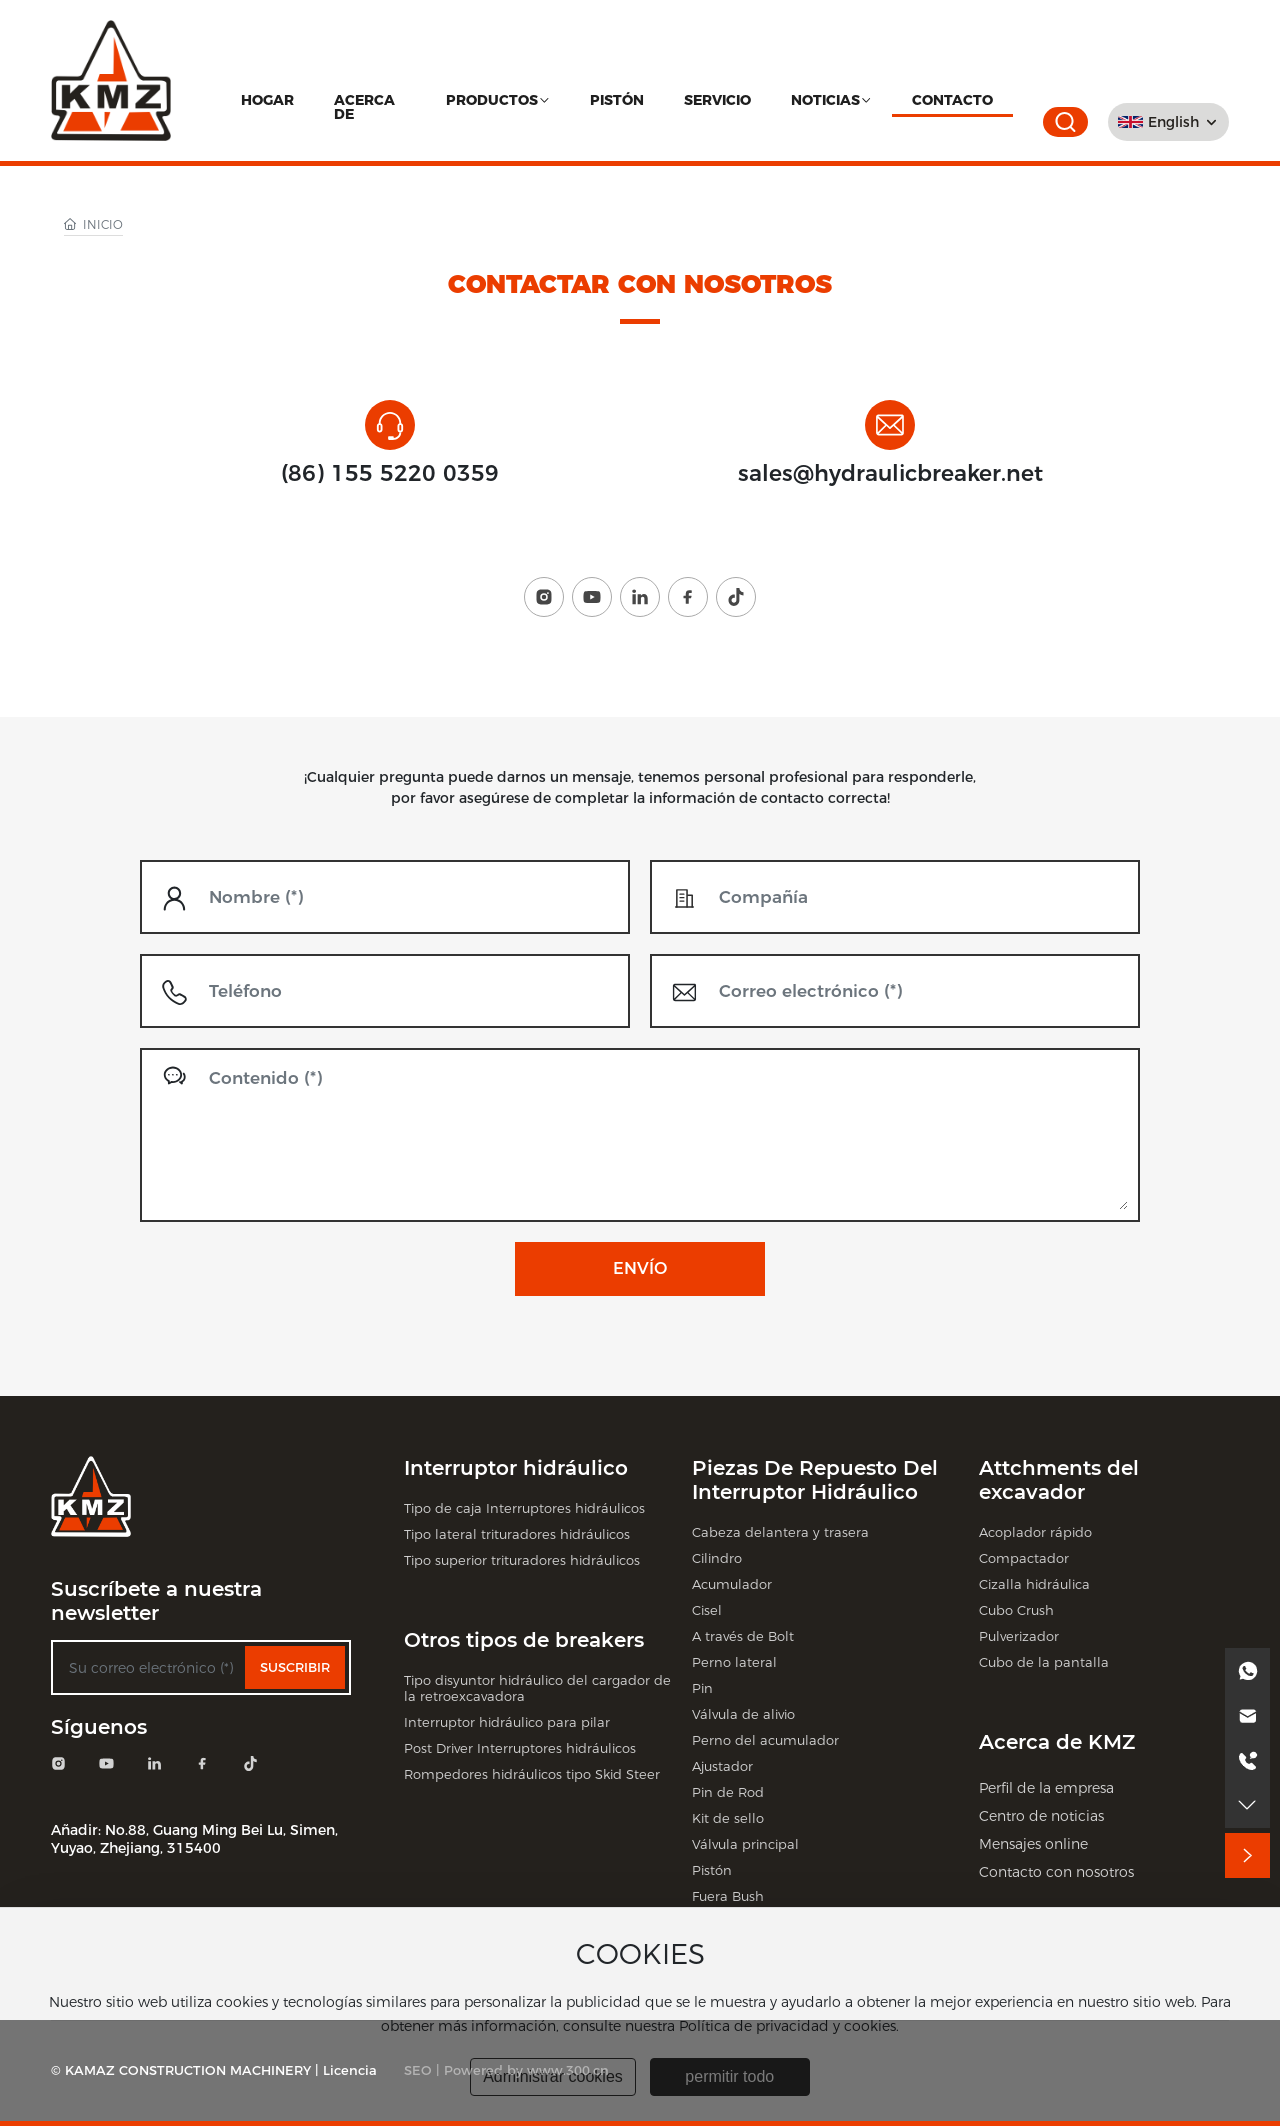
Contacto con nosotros (1056, 1872)
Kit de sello (728, 1818)
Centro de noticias (1041, 1816)
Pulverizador (1019, 1636)
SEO (418, 2070)
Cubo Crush (1016, 1610)
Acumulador (732, 1584)
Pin (702, 1688)
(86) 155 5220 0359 (390, 473)
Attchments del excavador (1059, 1480)
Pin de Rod (728, 1792)
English (1173, 122)
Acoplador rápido (1035, 1532)
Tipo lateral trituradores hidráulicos (517, 1534)
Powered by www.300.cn (526, 2070)
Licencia (350, 2070)
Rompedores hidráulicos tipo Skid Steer (532, 1774)
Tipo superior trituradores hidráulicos (522, 1560)
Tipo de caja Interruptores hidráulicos (524, 1508)
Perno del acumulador (765, 1740)
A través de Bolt (743, 1636)
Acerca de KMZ (1057, 1742)
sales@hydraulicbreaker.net (890, 473)
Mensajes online (1033, 1844)
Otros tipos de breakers (524, 1640)
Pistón (712, 1870)
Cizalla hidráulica (1034, 1584)
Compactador (1024, 1558)
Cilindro (717, 1558)
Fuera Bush (728, 1896)
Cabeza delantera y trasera (780, 1532)
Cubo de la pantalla (1044, 1662)
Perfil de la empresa (1046, 1788)
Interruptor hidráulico (516, 1468)
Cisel (707, 1610)
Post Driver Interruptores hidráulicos (520, 1748)
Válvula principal (745, 1844)
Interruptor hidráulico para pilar (507, 1722)
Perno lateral (734, 1662)
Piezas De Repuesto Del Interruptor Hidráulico (815, 1480)
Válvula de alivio (743, 1714)
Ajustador (722, 1766)
